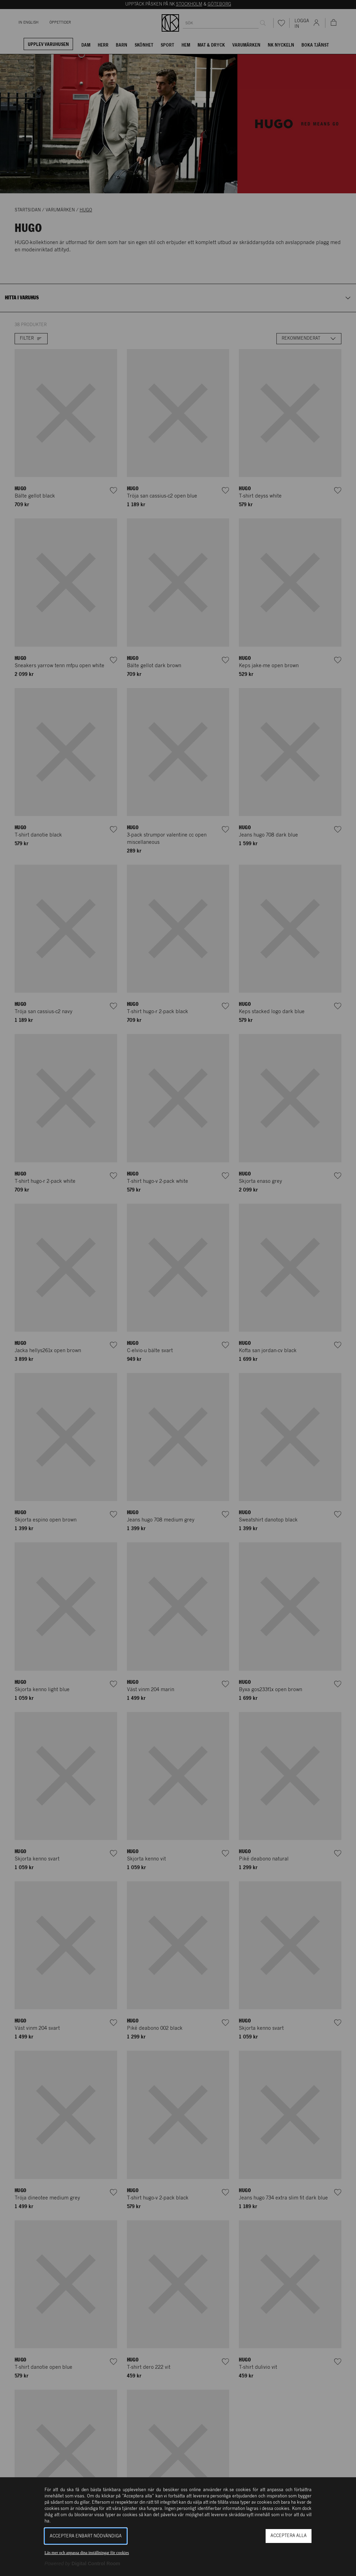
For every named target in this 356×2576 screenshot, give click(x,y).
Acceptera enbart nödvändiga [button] (86, 2536)
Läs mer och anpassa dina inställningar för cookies (86, 2552)
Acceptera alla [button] (288, 2536)
